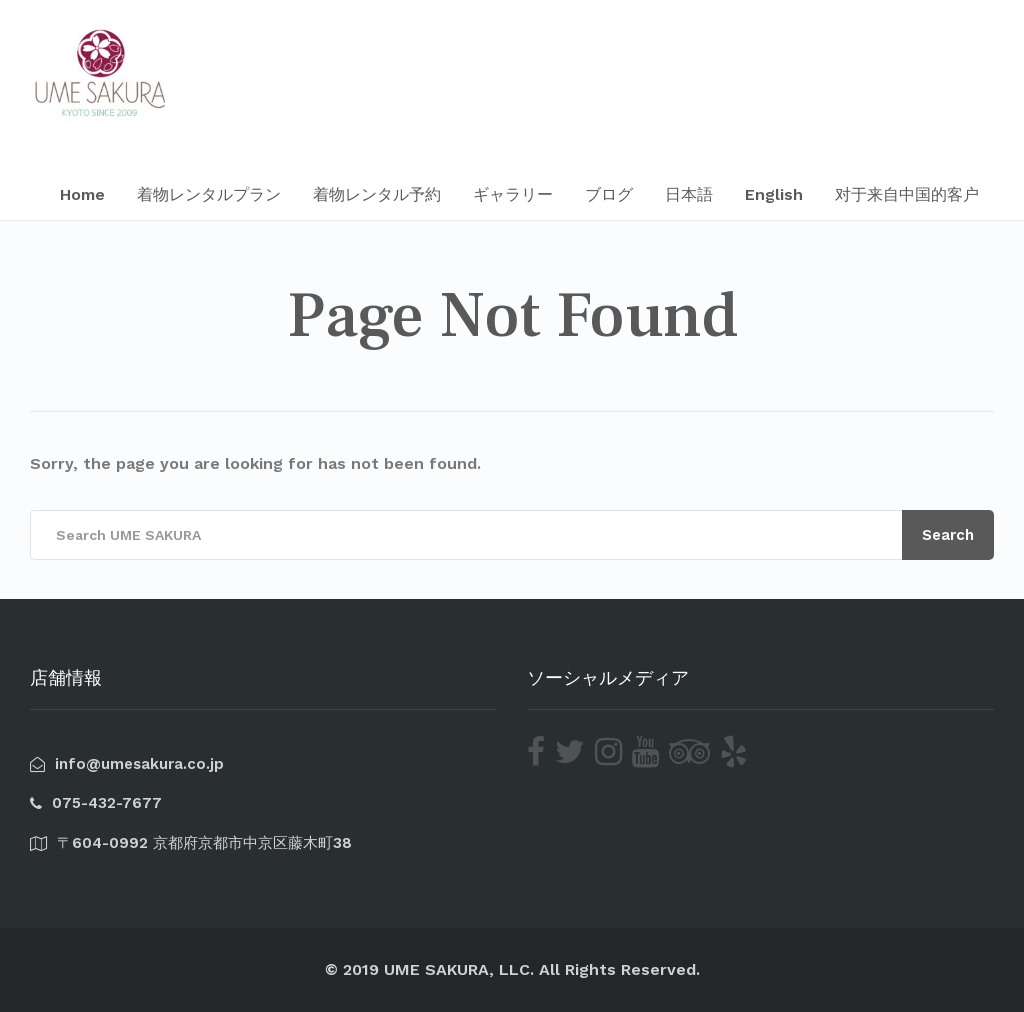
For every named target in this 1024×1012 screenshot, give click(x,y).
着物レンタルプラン (209, 194)
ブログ (609, 194)
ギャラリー (513, 194)
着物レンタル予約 (377, 194)
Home (82, 194)
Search (948, 535)
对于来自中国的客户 (907, 194)
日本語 (689, 194)
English (774, 194)
